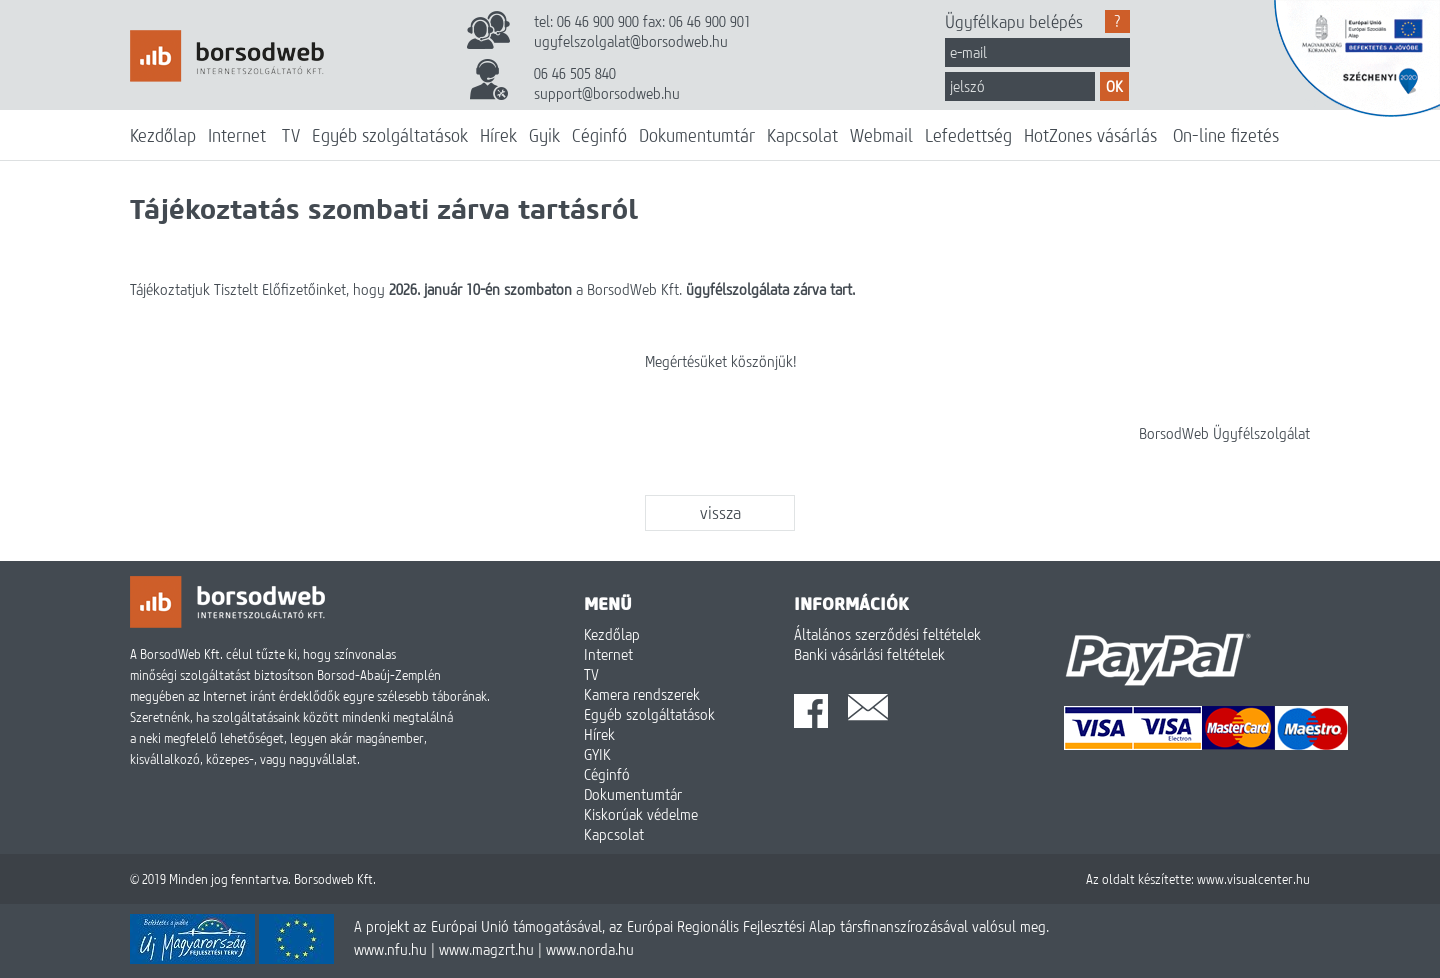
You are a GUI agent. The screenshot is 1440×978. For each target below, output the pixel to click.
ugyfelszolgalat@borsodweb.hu (631, 41)
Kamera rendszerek (642, 694)
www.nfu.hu (390, 949)
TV (291, 135)
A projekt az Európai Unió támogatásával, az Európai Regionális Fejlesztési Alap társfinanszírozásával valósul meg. (701, 926)
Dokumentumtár (697, 135)
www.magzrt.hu (486, 949)
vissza (720, 512)
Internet (237, 135)
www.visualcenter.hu (1253, 879)
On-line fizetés (1226, 135)
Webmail (881, 135)
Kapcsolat (802, 135)
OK (1114, 86)
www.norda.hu (590, 949)
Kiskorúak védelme (641, 814)
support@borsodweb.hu (607, 93)
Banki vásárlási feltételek (869, 654)
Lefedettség (968, 135)
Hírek (498, 135)
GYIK (597, 754)
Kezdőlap (163, 135)
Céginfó (599, 135)
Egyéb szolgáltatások (390, 135)
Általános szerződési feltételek (887, 634)
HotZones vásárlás (1090, 135)
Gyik (544, 135)
